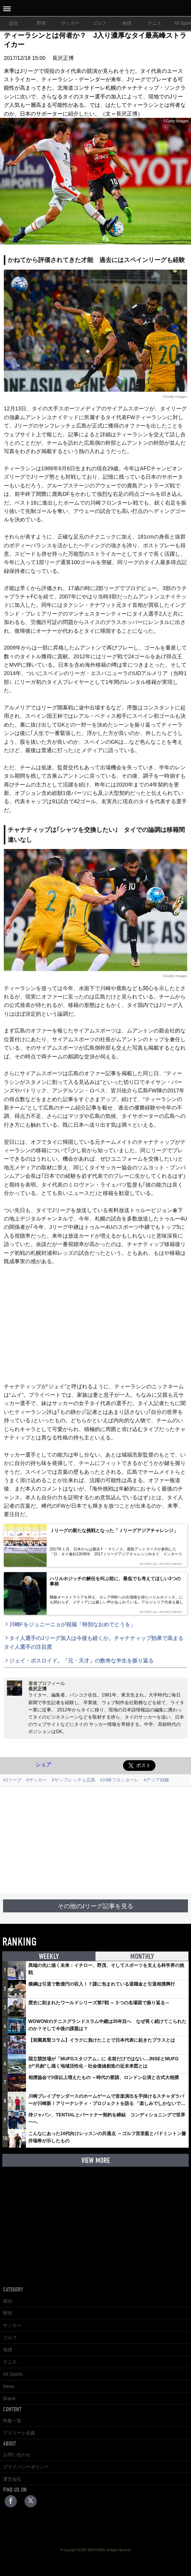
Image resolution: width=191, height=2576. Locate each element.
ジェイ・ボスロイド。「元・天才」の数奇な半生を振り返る (79, 1661)
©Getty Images (175, 396)
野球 (41, 23)
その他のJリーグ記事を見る (95, 1906)
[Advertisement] (95, 1839)
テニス (154, 23)
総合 (13, 23)
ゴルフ (99, 23)
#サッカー (36, 1780)
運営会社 (12, 2479)
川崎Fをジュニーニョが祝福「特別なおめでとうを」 (70, 1624)
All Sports (13, 2374)
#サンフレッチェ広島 (74, 1780)
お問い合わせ (17, 2454)
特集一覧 (12, 2420)
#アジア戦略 (156, 1780)
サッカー (70, 23)
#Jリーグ (12, 1780)
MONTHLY (142, 1956)
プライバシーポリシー (26, 2467)
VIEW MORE (95, 2160)
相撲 (126, 23)
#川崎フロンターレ (119, 1780)
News (9, 2386)
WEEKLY (49, 1956)
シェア (44, 1764)
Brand (9, 2398)
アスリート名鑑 (19, 2433)
